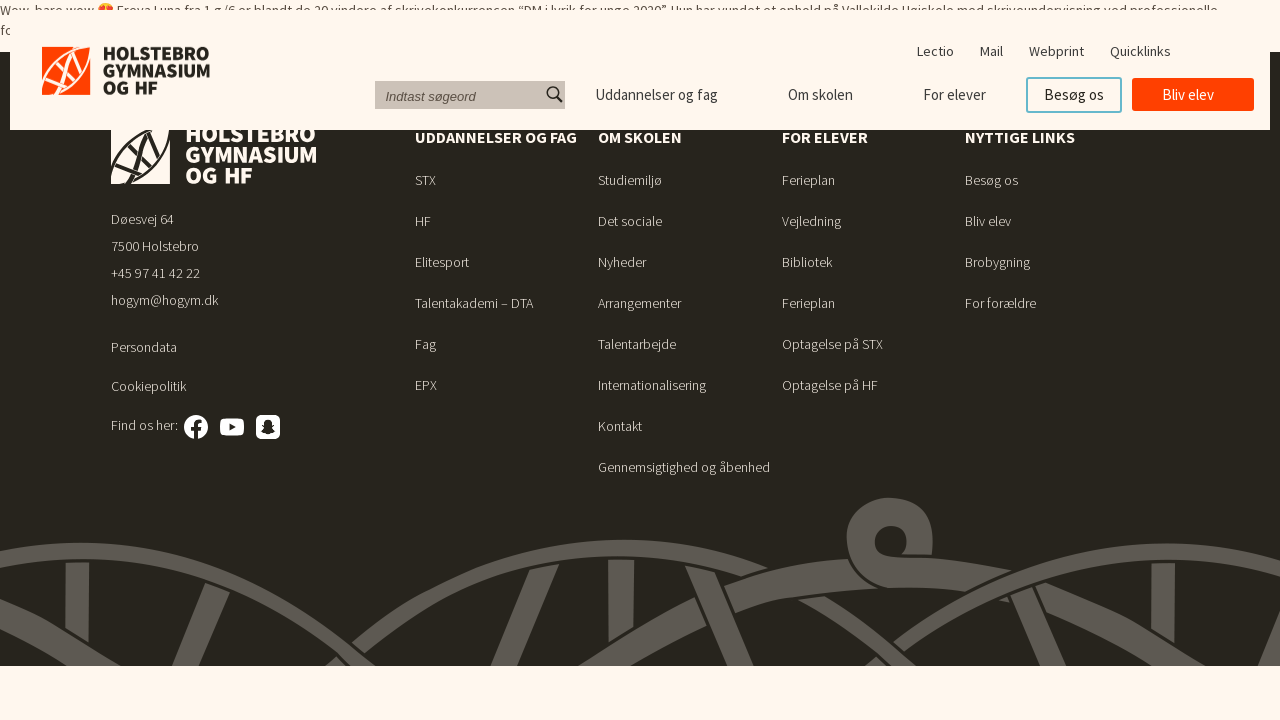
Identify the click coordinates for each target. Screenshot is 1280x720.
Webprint (1056, 51)
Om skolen (820, 94)
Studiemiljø (630, 180)
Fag (425, 344)
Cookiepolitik (148, 386)
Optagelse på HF (830, 385)
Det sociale (630, 221)
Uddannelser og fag (656, 94)
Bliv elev (1188, 94)
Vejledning (811, 221)
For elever (954, 94)
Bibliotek (807, 262)
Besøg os (1074, 94)
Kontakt (620, 426)
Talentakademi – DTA (474, 303)
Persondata (144, 347)
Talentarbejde (637, 344)
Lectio (935, 51)
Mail (991, 51)
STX (425, 180)
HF (423, 221)
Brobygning (997, 262)
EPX (426, 385)
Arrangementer (639, 303)
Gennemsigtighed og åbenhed (684, 467)
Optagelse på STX (832, 344)
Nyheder (622, 262)
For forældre (1000, 303)
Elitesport (442, 262)
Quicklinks (1140, 51)
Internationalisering (652, 385)
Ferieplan (808, 180)
